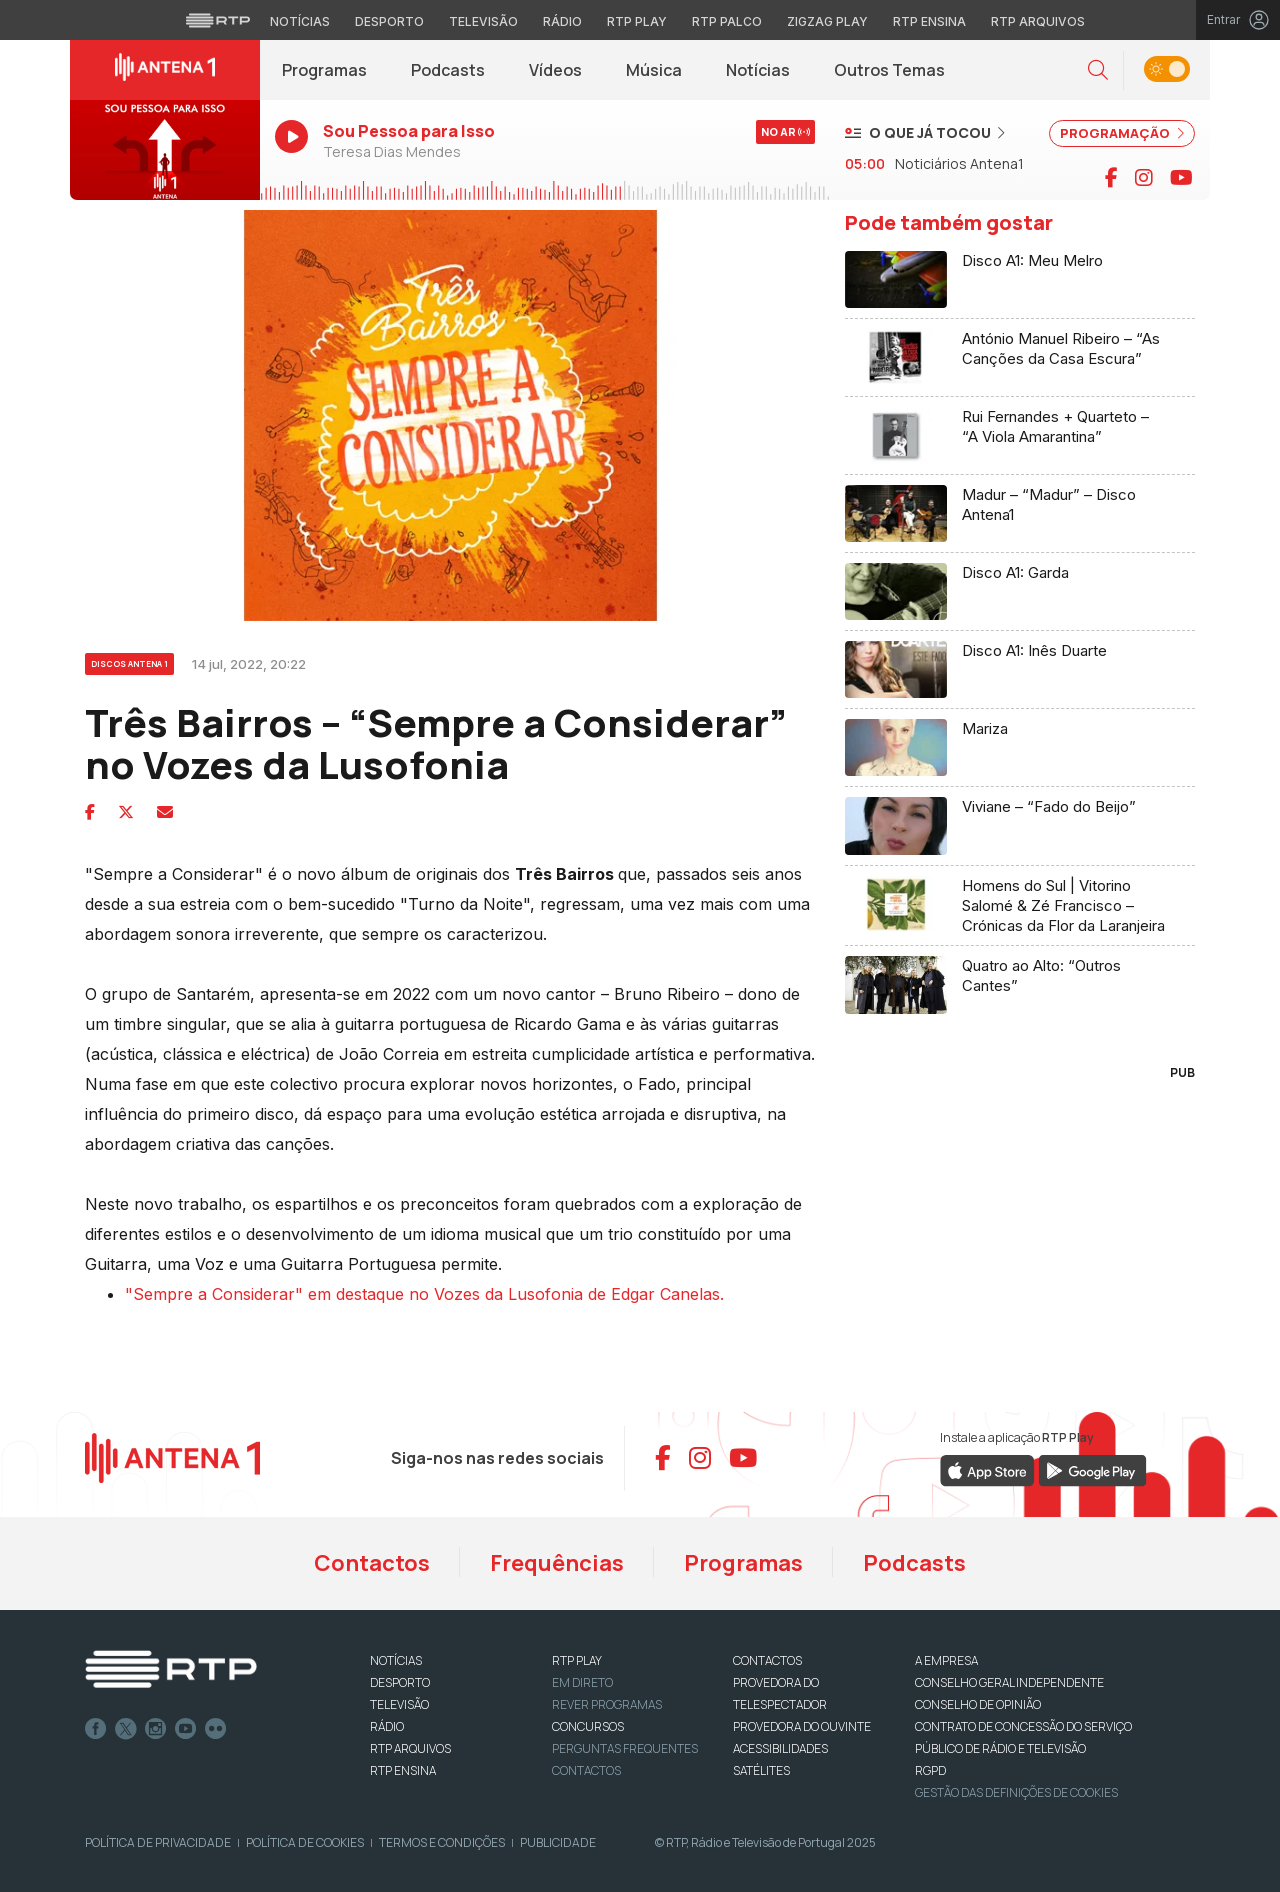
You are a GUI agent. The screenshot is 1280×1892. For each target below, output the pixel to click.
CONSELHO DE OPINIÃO (978, 1704)
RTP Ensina (403, 1770)
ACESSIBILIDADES (780, 1748)
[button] (1098, 70)
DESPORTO (400, 1682)
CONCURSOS (588, 1726)
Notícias (758, 70)
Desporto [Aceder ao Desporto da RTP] (389, 21)
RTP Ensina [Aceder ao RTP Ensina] (929, 21)
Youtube (186, 1729)
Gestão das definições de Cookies (1016, 1792)
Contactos (372, 1563)
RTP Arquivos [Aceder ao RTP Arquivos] (1038, 21)
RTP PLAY (577, 1660)
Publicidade (558, 1842)
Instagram (156, 1729)
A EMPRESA (946, 1660)
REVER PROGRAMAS (607, 1704)
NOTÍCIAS (396, 1660)
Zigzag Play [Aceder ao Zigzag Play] (827, 21)
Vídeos (555, 70)
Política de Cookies (305, 1842)
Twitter (126, 1729)
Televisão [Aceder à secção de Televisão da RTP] (483, 21)
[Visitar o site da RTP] (218, 20)
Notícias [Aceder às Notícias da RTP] (300, 21)
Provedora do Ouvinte (802, 1726)
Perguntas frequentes (625, 1748)
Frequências (557, 1563)
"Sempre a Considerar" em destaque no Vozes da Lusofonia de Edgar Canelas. (424, 1294)
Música (654, 70)
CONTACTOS (767, 1660)
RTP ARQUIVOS (410, 1748)
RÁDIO (387, 1726)
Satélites (761, 1770)
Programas (324, 70)
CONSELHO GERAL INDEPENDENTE (1009, 1682)
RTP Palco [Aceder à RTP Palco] (727, 21)
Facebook (96, 1729)
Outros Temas (889, 70)
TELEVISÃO (399, 1704)
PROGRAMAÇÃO (1122, 133)
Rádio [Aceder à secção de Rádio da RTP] (562, 21)
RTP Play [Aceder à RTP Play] (637, 21)
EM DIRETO (582, 1682)
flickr (216, 1729)
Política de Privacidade (158, 1842)
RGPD (930, 1770)
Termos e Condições (442, 1842)
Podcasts (448, 70)
